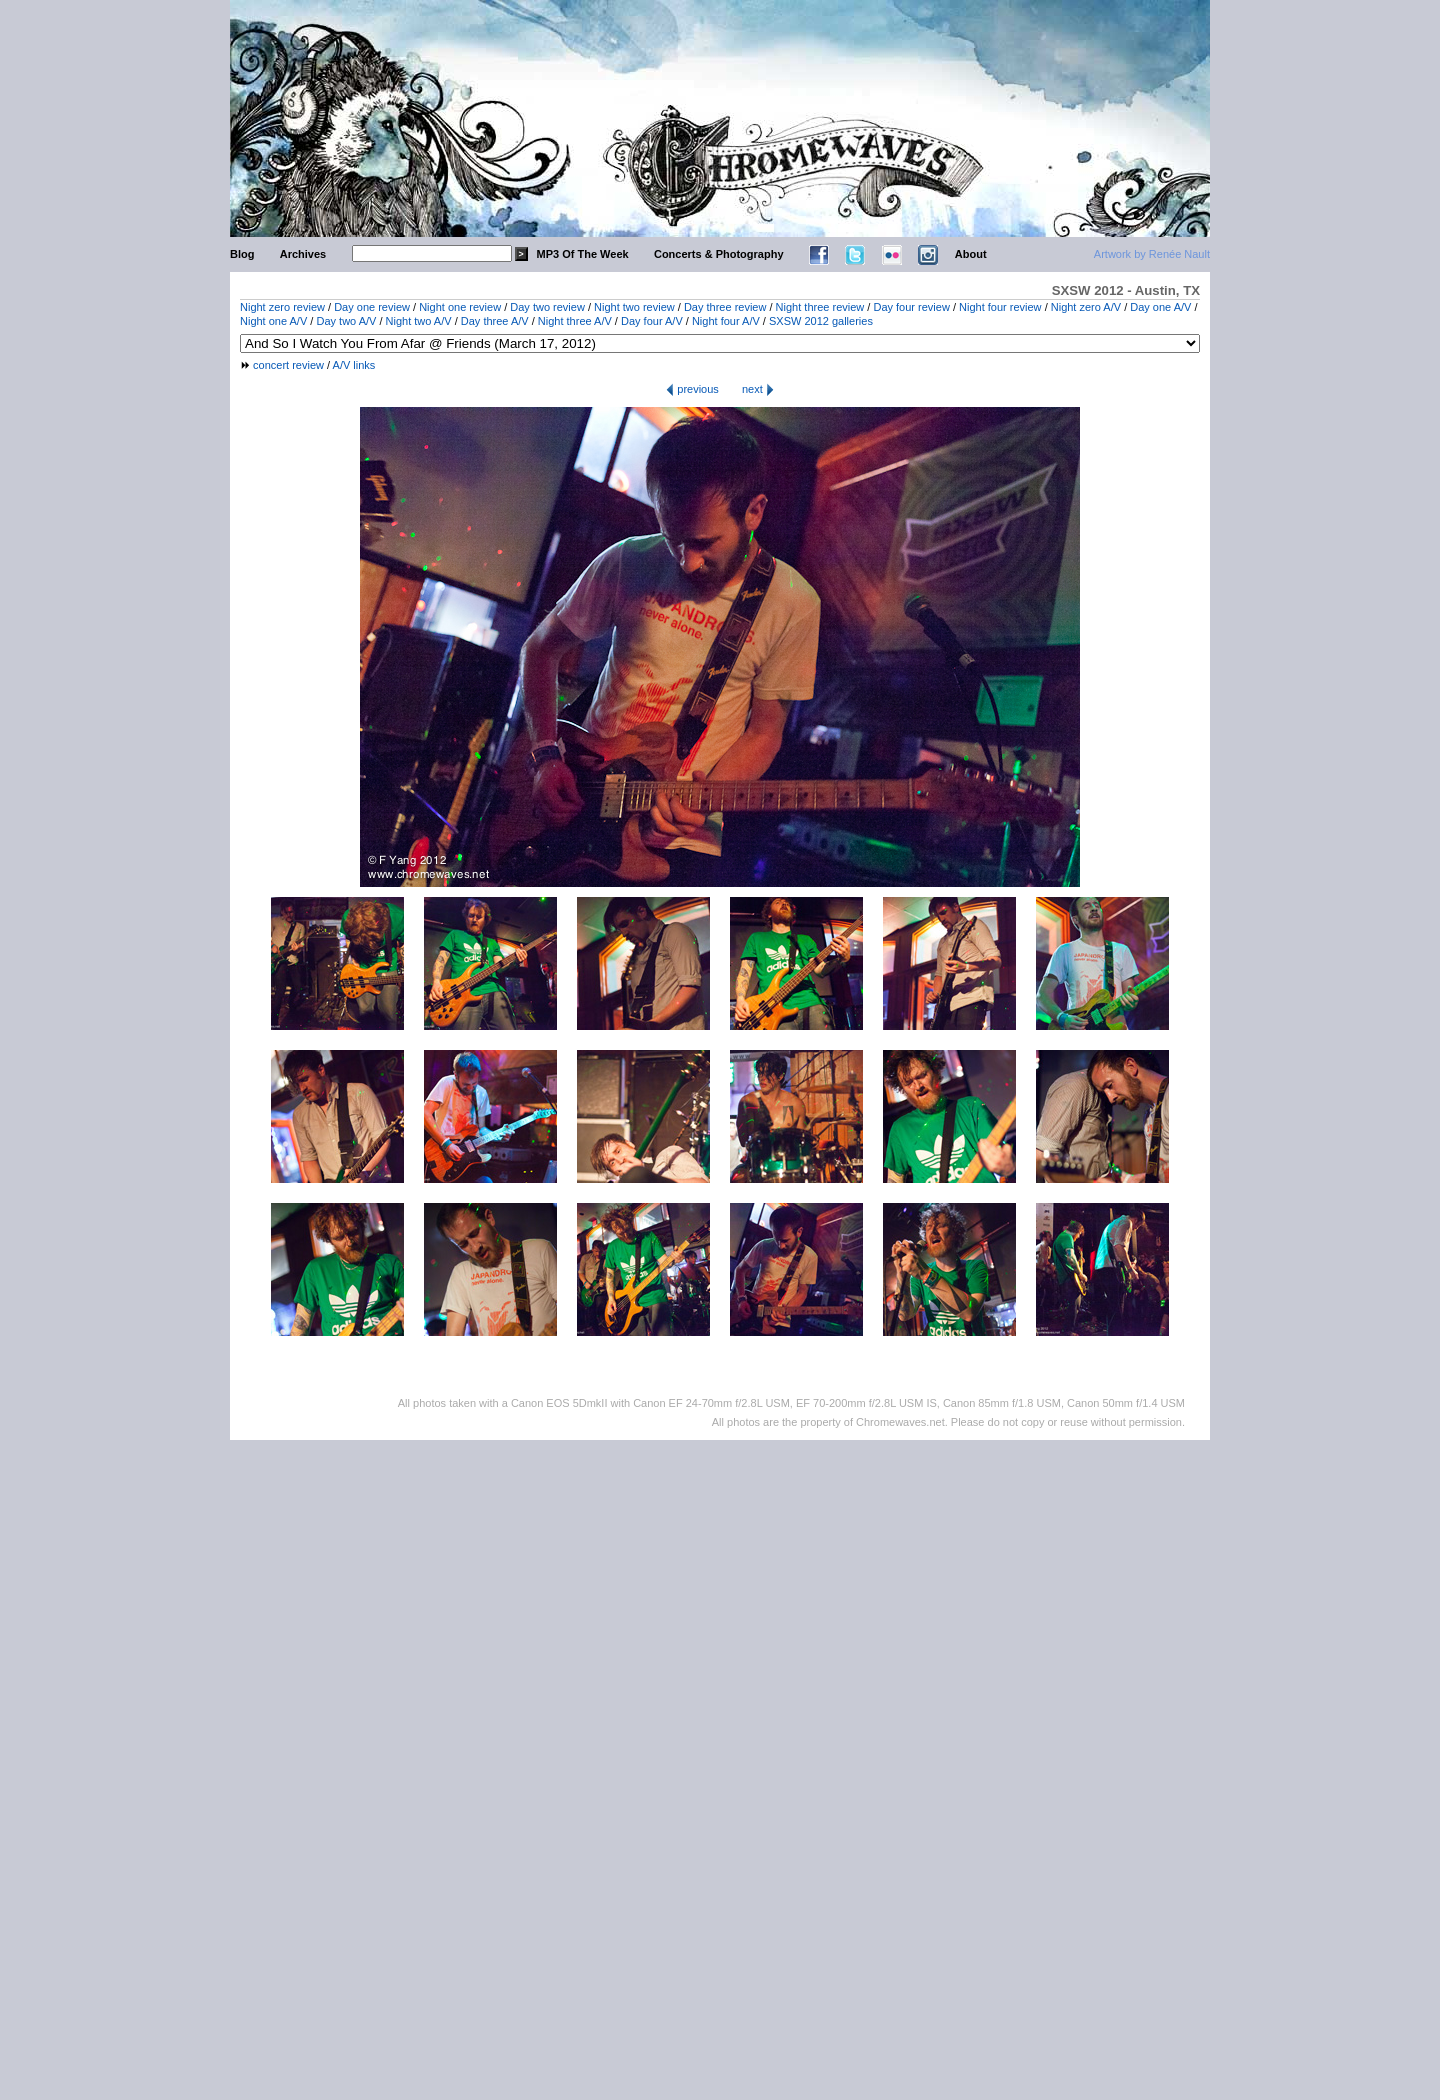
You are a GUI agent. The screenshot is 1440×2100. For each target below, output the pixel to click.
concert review (288, 365)
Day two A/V (346, 321)
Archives (303, 254)
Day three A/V (495, 321)
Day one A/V (1160, 307)
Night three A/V (575, 321)
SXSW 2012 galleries (821, 321)
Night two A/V (419, 321)
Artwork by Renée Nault (1152, 254)
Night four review (1000, 307)
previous (692, 389)
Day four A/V (652, 321)
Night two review (634, 307)
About (971, 254)
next (758, 389)
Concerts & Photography (719, 254)
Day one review (372, 307)
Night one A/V (273, 321)
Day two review (547, 307)
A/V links (354, 365)
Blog (242, 254)
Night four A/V (726, 321)
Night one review (460, 307)
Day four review (911, 307)
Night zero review (282, 307)
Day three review (725, 307)
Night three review (820, 307)
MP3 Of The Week (583, 254)
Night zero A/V (1086, 307)
